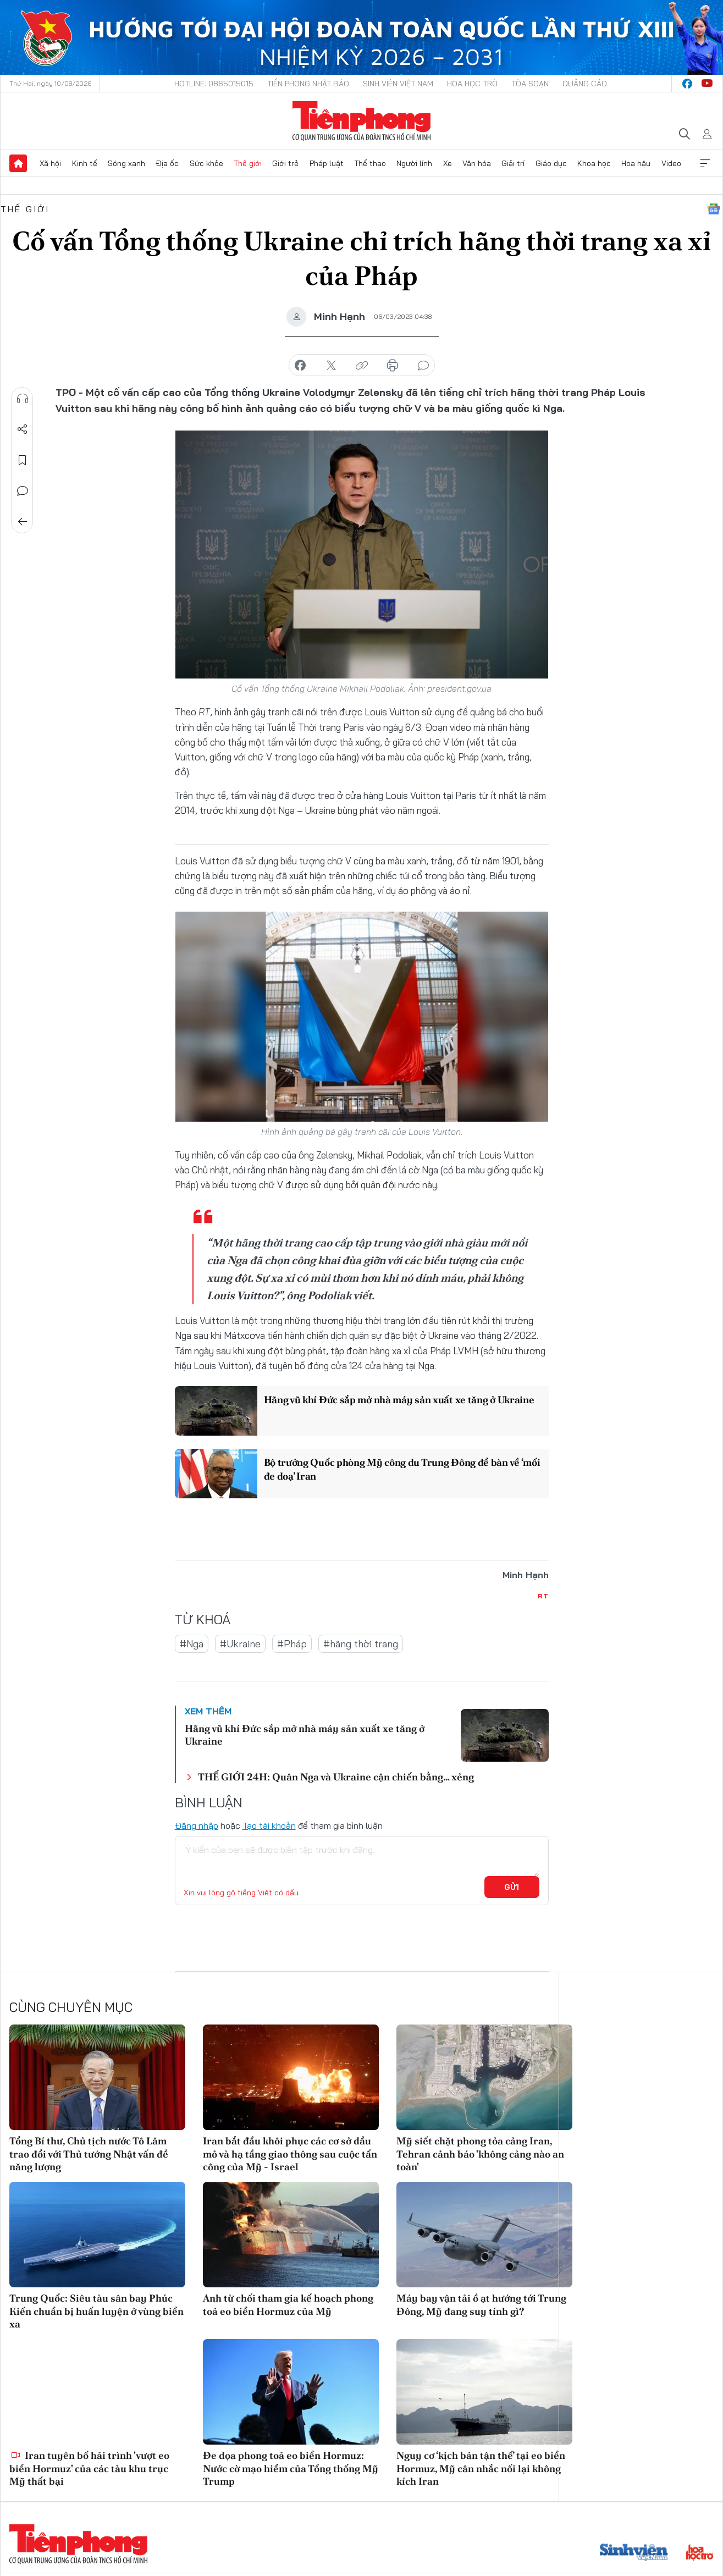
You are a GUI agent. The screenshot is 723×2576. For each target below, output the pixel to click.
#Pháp (292, 1643)
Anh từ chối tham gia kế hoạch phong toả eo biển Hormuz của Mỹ (288, 2304)
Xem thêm (705, 163)
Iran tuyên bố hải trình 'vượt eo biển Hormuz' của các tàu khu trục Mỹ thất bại (89, 2468)
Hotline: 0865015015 (213, 84)
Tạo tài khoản (269, 1825)
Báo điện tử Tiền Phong (361, 121)
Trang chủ (18, 163)
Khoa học (594, 163)
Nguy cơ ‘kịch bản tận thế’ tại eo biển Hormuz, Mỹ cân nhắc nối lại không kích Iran (480, 2468)
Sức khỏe (206, 163)
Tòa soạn (530, 84)
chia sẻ (300, 365)
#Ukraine (240, 1643)
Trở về (22, 521)
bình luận (423, 365)
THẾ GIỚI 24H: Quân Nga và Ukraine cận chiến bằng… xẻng (336, 1776)
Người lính (414, 163)
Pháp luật (327, 163)
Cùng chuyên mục (71, 2007)
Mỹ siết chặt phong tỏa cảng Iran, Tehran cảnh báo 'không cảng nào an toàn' (480, 2153)
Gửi (511, 1887)
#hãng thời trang (360, 1643)
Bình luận (22, 491)
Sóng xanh (126, 163)
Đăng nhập (196, 1825)
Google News (713, 209)
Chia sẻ (22, 429)
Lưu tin (22, 460)
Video (671, 163)
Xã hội (50, 163)
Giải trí (513, 163)
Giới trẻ (285, 163)
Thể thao (370, 163)
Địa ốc (167, 163)
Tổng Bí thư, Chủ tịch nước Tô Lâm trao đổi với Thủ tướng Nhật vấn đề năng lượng (88, 2153)
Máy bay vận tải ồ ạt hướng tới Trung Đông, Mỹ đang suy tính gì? (481, 2304)
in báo (392, 365)
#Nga (191, 1643)
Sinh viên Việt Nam (398, 84)
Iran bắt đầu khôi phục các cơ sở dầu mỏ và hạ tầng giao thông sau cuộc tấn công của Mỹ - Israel (290, 2153)
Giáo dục (551, 163)
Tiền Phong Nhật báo (308, 84)
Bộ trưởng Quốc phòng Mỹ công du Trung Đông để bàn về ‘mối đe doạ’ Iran (402, 1469)
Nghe (22, 398)
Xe (447, 163)
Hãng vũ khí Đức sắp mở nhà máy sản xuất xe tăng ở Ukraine (399, 1399)
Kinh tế (84, 163)
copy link (361, 365)
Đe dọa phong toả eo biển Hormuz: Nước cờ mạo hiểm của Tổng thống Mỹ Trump (290, 2468)
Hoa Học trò (472, 84)
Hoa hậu (635, 163)
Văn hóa (476, 163)
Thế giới (248, 163)
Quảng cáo (584, 84)
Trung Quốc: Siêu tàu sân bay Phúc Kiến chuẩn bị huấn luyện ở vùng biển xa (96, 2311)
